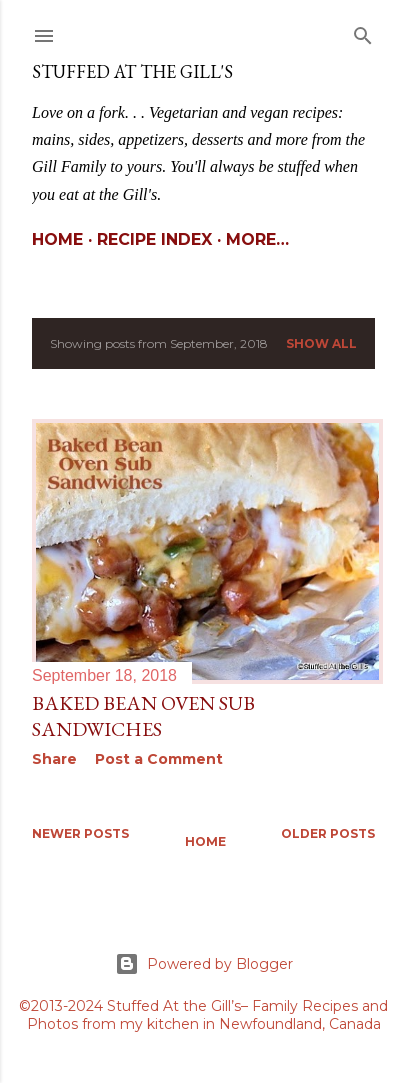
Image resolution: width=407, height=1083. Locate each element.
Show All (321, 343)
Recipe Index (154, 239)
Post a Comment (159, 759)
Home (57, 239)
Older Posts (328, 833)
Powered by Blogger (204, 964)
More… (257, 239)
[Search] (363, 31)
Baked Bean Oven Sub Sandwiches (143, 716)
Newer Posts (80, 833)
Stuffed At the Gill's (132, 71)
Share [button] (54, 759)
